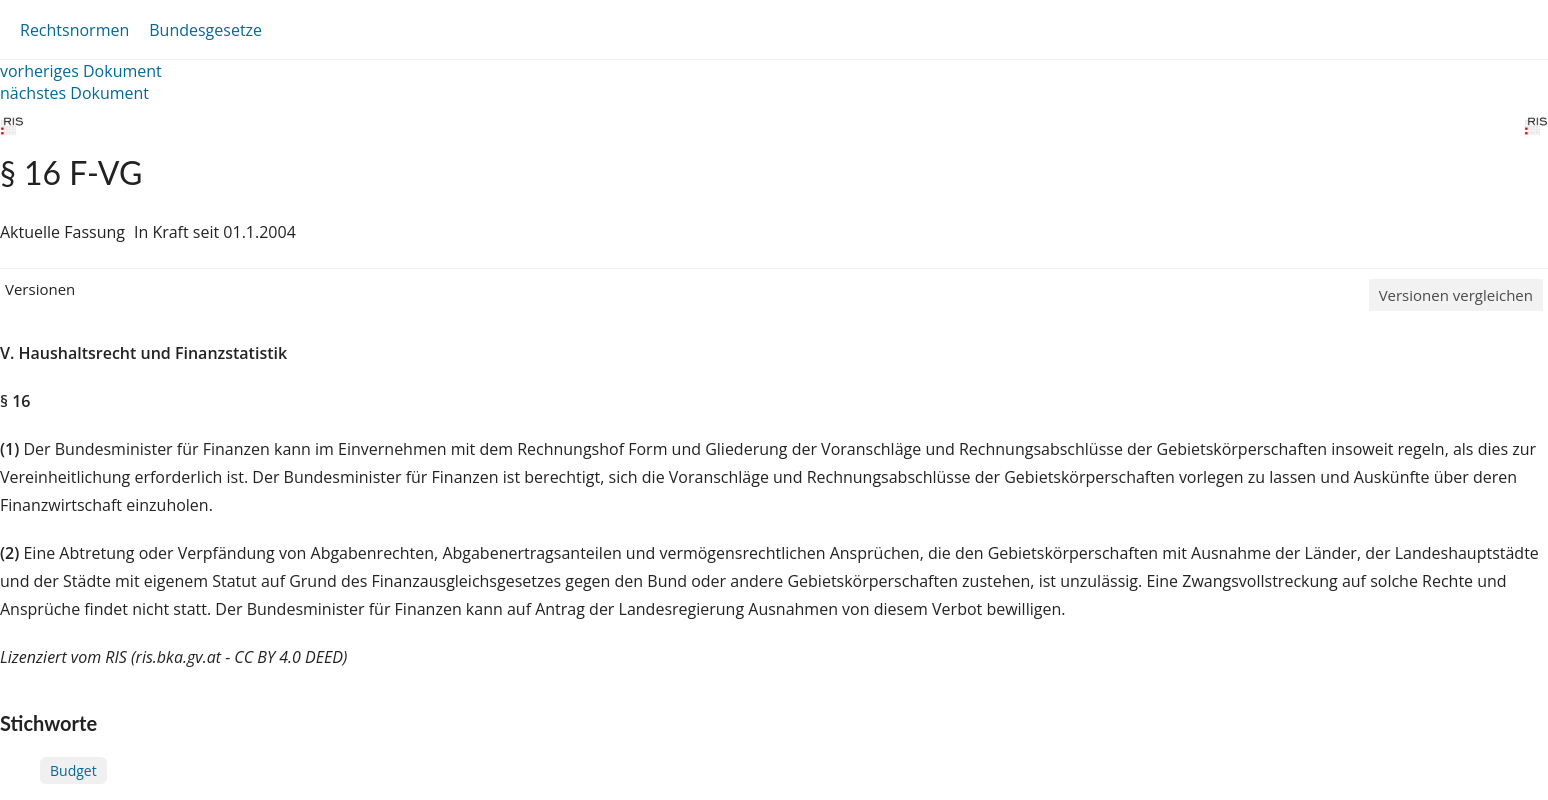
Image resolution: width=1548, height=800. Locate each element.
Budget (73, 770)
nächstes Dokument (74, 93)
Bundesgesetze (205, 30)
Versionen (40, 289)
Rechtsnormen (74, 30)
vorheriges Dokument (81, 71)
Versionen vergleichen (1456, 295)
